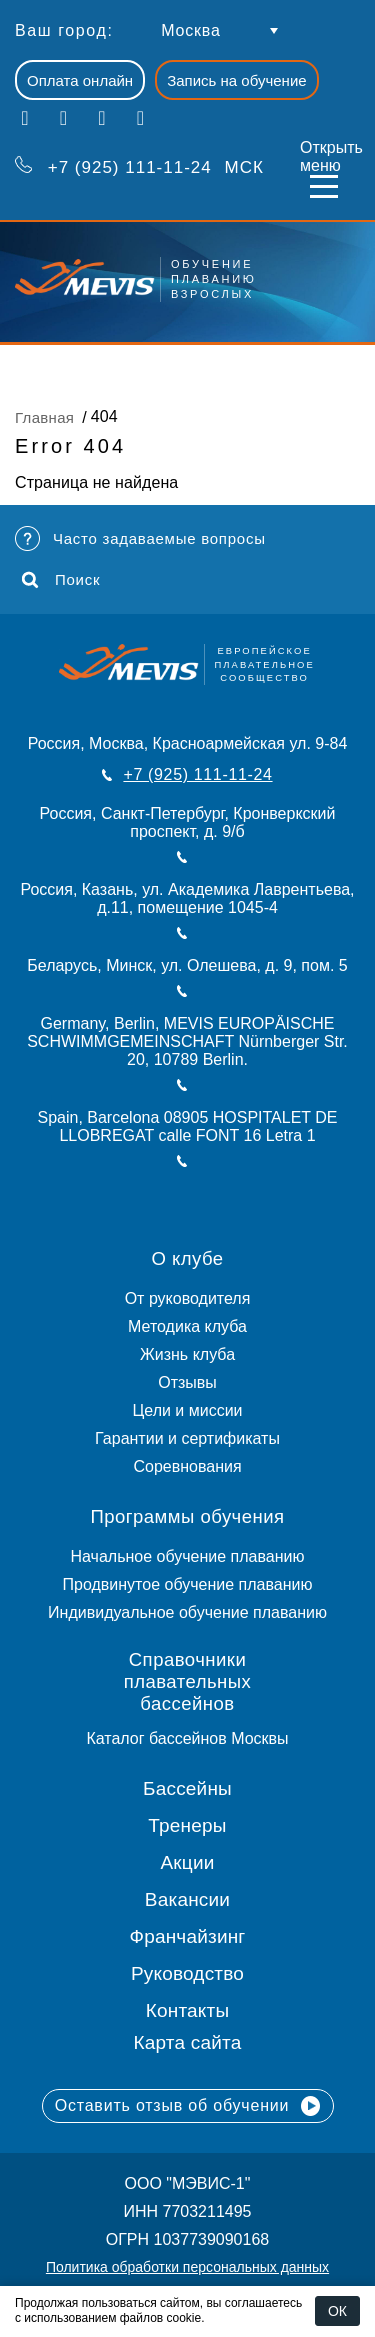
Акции (187, 1862)
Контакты (188, 2010)
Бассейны (187, 1788)
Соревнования (187, 1466)
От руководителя (188, 1298)
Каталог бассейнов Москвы (187, 1738)
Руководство (187, 1973)
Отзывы (187, 1382)
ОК (337, 2311)
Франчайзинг (188, 1936)
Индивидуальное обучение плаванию (187, 1612)
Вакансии (187, 1899)
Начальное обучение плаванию (187, 1556)
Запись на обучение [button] (236, 80)
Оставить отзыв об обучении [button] (188, 2106)
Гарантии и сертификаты (187, 1438)
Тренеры (187, 1825)
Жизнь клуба (187, 1354)
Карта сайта (188, 2042)
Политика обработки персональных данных (187, 2267)
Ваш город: (64, 30)
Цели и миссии (187, 1410)
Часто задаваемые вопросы (140, 538)
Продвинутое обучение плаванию (188, 1584)
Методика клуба (187, 1326)
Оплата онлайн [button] (80, 80)
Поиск (61, 580)
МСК (139, 166)
